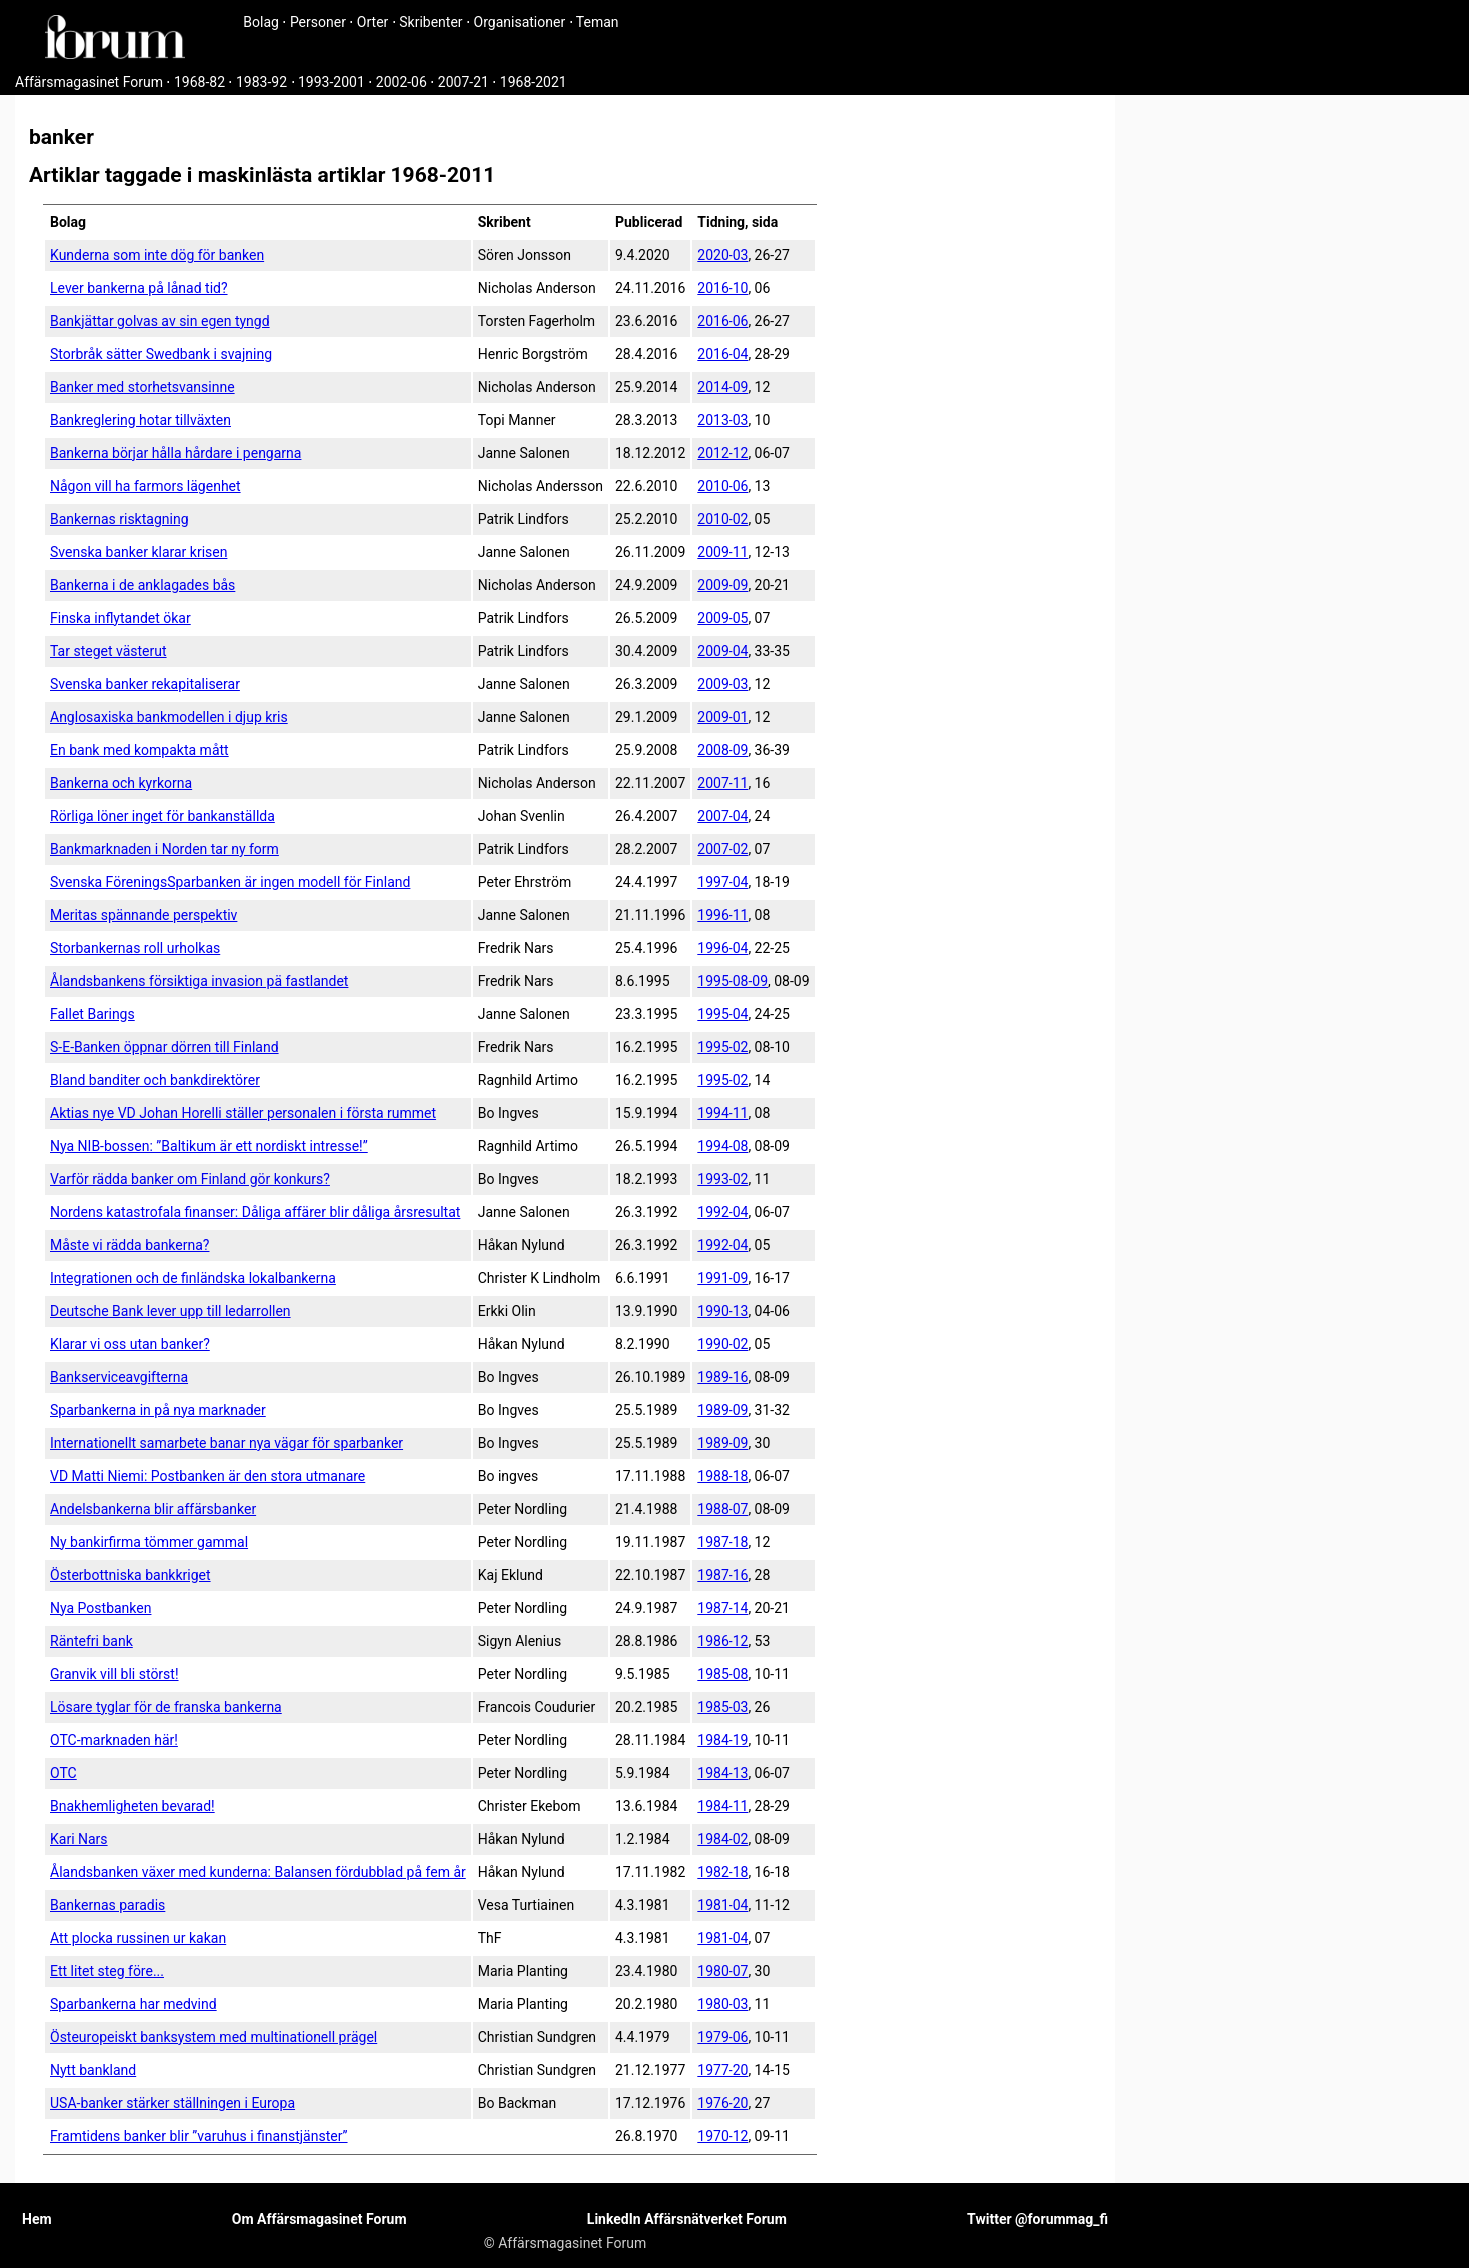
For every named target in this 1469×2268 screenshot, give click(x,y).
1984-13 (722, 1773)
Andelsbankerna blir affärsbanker (153, 1509)
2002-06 (401, 82)
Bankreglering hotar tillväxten (140, 420)
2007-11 (722, 783)
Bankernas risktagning (119, 519)
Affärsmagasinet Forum (89, 82)
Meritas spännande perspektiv (143, 915)
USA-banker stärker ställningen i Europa (172, 2103)
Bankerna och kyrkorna (121, 783)
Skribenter (430, 22)
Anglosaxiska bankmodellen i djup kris (169, 717)
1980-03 (722, 2004)
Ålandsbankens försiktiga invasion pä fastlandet (199, 981)
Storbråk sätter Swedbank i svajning (161, 354)
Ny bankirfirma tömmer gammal (149, 1542)
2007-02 (722, 849)
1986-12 (722, 1641)
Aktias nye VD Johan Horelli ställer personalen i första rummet (243, 1113)
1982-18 (722, 1872)
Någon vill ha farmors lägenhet (145, 486)
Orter (372, 22)
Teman (597, 22)
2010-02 (722, 519)
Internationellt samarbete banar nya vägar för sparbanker (226, 1443)
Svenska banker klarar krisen (138, 552)
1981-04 (722, 1905)
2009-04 (722, 651)
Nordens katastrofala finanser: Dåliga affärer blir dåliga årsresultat (255, 1212)
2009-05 (722, 618)
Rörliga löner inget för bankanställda (162, 816)
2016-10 (722, 288)
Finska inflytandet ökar (120, 618)
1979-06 (722, 2037)
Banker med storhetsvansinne (142, 387)
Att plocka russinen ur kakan (138, 1938)
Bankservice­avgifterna (119, 1377)
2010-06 (722, 486)
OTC (63, 1773)
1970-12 (722, 2136)
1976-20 (722, 2103)
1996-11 (722, 915)
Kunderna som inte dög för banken (157, 255)
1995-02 (722, 1047)
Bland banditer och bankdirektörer (155, 1080)
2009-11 (722, 552)
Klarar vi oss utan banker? (130, 1344)
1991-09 (722, 1278)
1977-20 (722, 2070)
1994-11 (722, 1113)
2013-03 (722, 420)
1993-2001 (331, 82)
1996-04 (722, 948)
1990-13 (722, 1311)
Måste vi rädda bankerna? (129, 1245)
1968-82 (199, 82)
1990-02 (722, 1344)
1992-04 (722, 1212)
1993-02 (722, 1179)
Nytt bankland (93, 2070)
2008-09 (722, 750)
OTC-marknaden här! (114, 1740)
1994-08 (722, 1146)
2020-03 (722, 255)
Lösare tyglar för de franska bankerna (166, 1707)
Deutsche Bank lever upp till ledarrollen (170, 1311)
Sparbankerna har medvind (133, 2004)
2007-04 (722, 816)
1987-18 (722, 1542)
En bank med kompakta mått (139, 750)
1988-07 (722, 1509)
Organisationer (520, 22)
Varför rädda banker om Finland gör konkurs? (190, 1179)
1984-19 (722, 1740)
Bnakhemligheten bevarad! (132, 1806)
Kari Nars (79, 1839)
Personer (318, 22)
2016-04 (722, 354)
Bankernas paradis (107, 1905)
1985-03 (722, 1707)
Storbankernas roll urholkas (135, 948)
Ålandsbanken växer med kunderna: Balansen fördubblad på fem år (258, 1872)
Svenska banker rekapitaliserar (145, 684)
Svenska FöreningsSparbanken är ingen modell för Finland (230, 882)
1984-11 (722, 1806)
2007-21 (463, 82)
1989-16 (722, 1377)
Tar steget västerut (108, 651)
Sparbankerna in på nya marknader (158, 1410)
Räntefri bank (91, 1641)
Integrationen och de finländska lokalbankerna (193, 1278)
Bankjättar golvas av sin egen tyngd (160, 321)
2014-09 (722, 387)
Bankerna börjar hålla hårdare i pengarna (175, 453)
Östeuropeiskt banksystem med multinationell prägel (213, 2037)
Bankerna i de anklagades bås (142, 585)
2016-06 (722, 321)
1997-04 (722, 882)
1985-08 (722, 1674)
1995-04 (722, 1014)
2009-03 (722, 684)
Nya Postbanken (100, 1608)
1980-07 (722, 1971)
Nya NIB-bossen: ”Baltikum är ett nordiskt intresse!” (209, 1146)
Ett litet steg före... (107, 1971)
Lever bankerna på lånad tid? (139, 288)
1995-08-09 (732, 981)
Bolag (261, 22)
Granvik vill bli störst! (114, 1674)
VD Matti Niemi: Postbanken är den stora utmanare (207, 1476)
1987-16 (722, 1575)
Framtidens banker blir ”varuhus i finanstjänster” (199, 2136)
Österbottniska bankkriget (130, 1575)
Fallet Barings (92, 1014)
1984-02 (722, 1839)
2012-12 (722, 453)
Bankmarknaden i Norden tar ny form (164, 849)
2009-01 (722, 717)
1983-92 (261, 82)
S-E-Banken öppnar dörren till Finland (164, 1047)
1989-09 (722, 1410)
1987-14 (722, 1608)
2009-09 (722, 585)
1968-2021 (533, 82)
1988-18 (722, 1476)
